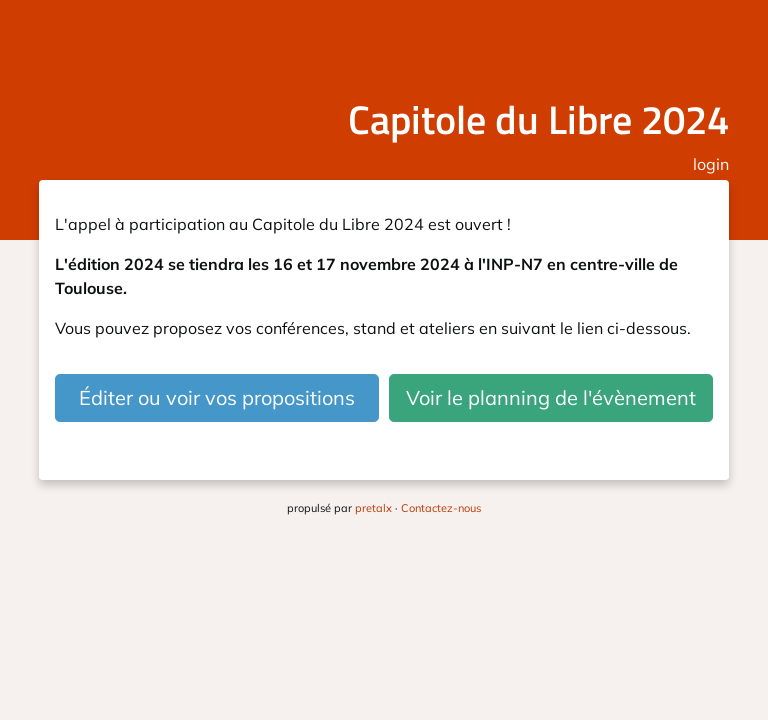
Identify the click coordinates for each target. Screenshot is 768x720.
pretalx (373, 508)
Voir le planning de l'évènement (551, 397)
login (711, 164)
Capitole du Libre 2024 (538, 119)
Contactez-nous (441, 508)
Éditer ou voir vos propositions (217, 397)
